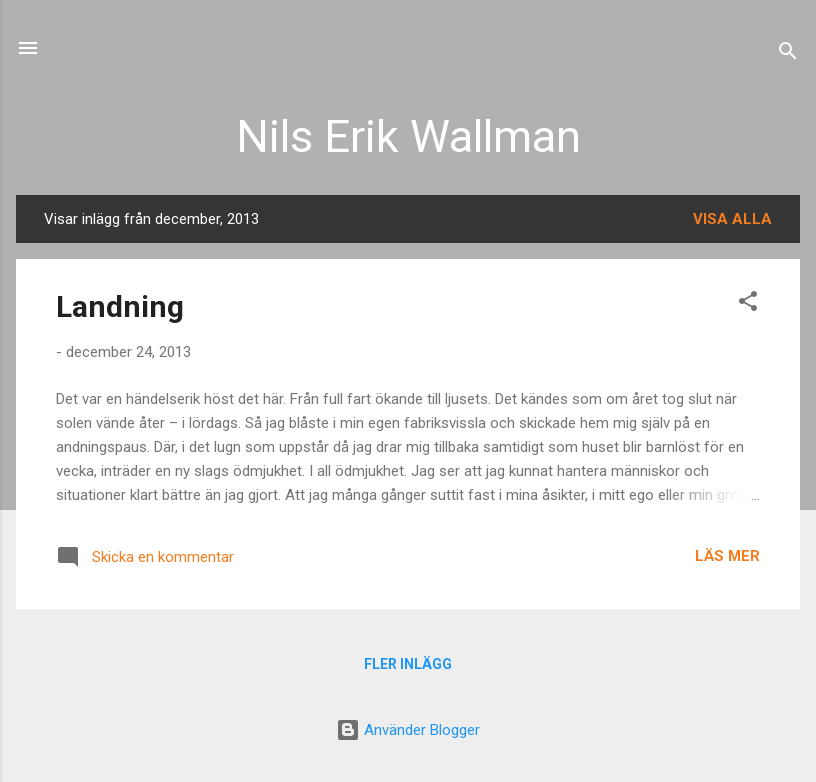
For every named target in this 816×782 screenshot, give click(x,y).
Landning (120, 306)
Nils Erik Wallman (408, 136)
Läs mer (727, 556)
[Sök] (788, 54)
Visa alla (732, 219)
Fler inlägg (408, 664)
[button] (748, 304)
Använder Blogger (408, 730)
